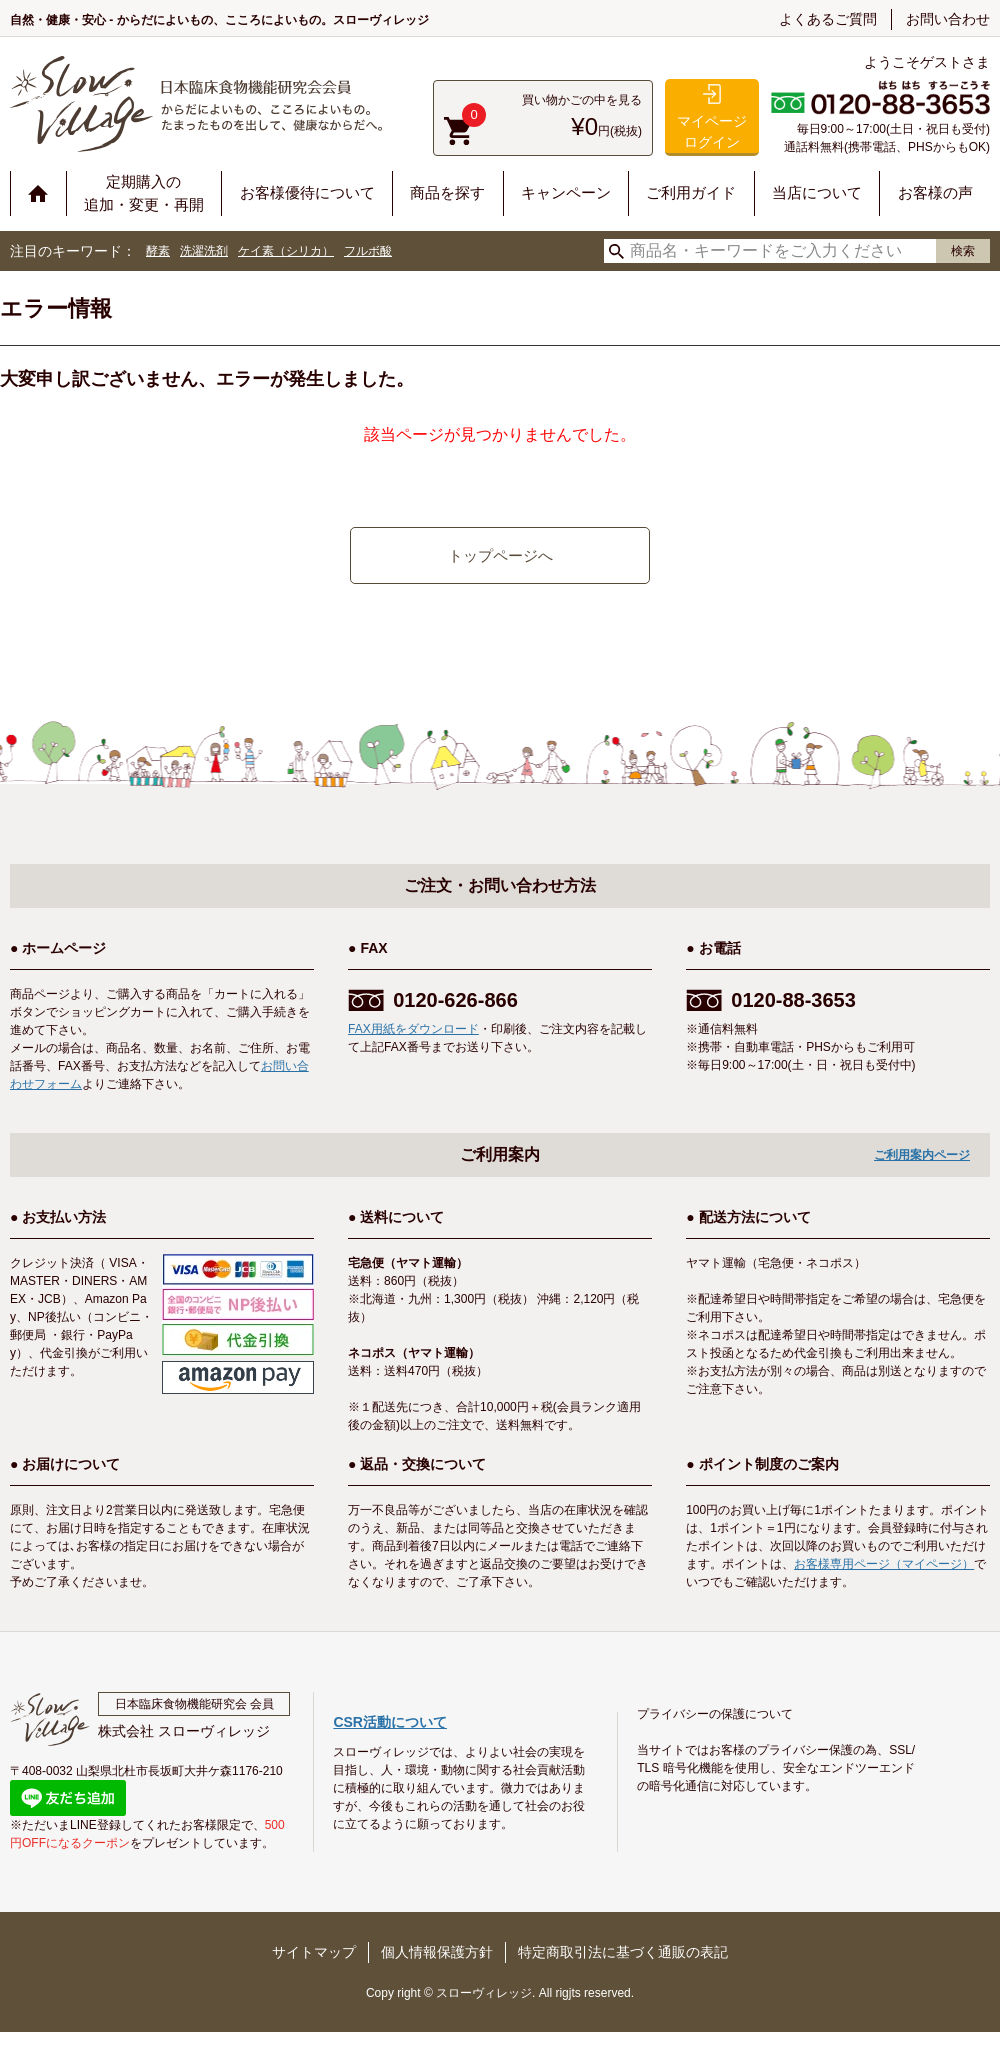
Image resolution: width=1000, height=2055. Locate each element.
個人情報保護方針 (437, 1952)
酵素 (158, 251)
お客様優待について (307, 192)
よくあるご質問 (828, 19)
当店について (817, 192)
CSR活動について (390, 1722)
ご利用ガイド (691, 192)
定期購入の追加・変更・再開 (144, 193)
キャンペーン (566, 192)
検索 (963, 251)
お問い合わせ (948, 19)
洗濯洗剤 (204, 251)
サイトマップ (314, 1952)
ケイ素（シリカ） (286, 251)
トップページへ (500, 555)
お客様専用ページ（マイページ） (884, 1564)
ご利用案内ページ (922, 1155)
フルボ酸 (368, 251)
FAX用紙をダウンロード (413, 1029)
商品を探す (447, 192)
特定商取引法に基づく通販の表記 (623, 1952)
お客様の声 (935, 192)
